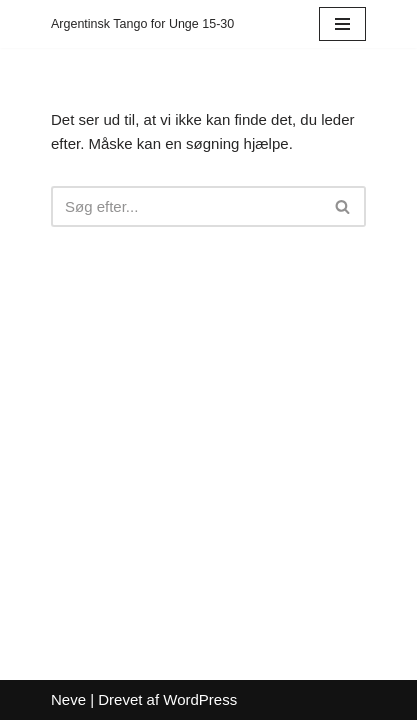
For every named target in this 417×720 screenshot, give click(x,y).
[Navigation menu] (342, 24)
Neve (68, 699)
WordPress (200, 699)
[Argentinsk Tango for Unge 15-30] (142, 24)
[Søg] (186, 206)
